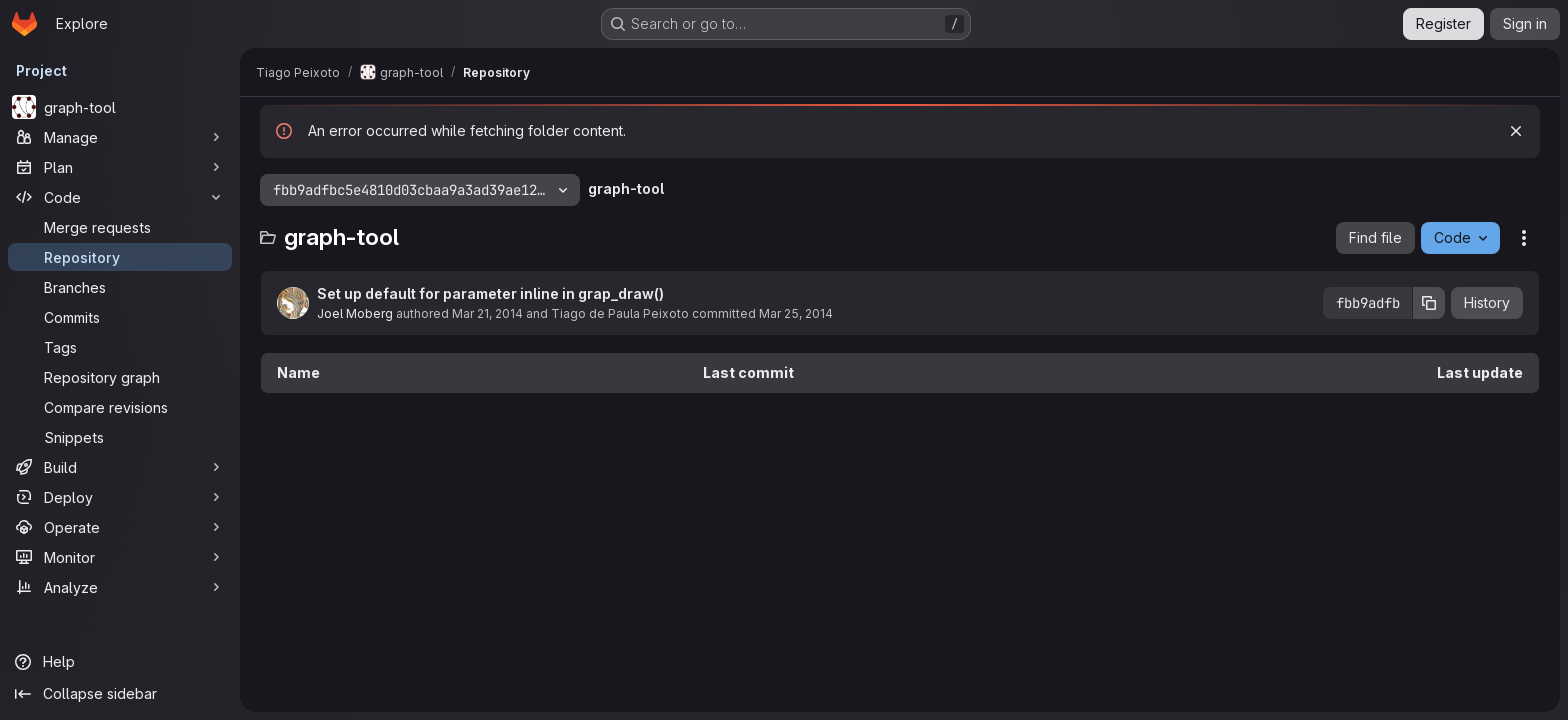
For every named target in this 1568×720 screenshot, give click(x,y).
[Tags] (120, 347)
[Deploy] (120, 497)
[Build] (120, 467)
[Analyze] (120, 587)
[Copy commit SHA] (1429, 303)
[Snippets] (120, 437)
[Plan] (120, 167)
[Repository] (120, 257)
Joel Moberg (355, 313)
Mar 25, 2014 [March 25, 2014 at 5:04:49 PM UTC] (796, 313)
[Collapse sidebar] (120, 694)
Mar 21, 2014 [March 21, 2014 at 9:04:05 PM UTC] (487, 313)
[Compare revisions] (120, 407)
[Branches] (120, 287)
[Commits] (120, 317)
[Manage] (120, 137)
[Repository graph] (120, 377)
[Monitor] (120, 557)
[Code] (120, 197)
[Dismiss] (1516, 131)
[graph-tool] (120, 107)
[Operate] (120, 527)
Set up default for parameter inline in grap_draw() (490, 293)
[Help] (120, 662)
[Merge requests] (120, 227)
